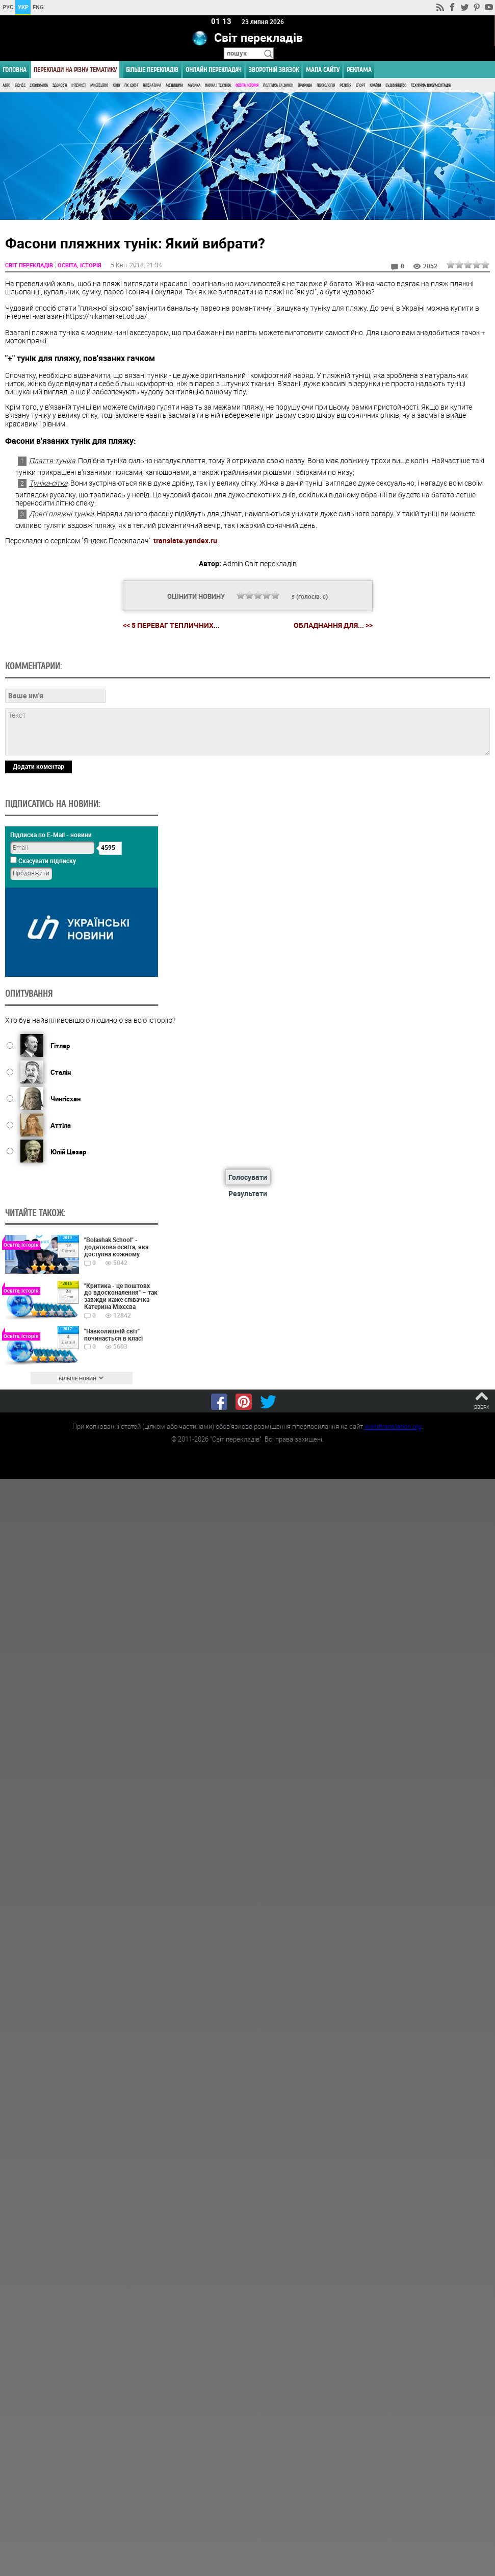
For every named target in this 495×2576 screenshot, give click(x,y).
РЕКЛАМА (359, 69)
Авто (6, 85)
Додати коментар (38, 766)
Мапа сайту (323, 69)
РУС (8, 7)
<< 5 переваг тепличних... (171, 624)
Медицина (174, 85)
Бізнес (20, 85)
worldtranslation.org (393, 1425)
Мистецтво (99, 85)
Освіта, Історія (247, 85)
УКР (23, 7)
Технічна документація (431, 85)
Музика (194, 85)
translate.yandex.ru (185, 540)
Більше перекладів (152, 69)
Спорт (360, 85)
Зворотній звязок (274, 69)
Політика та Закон (278, 85)
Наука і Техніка (218, 85)
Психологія (326, 85)
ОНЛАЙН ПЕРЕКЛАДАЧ (214, 69)
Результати (247, 1193)
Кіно (116, 85)
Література (152, 85)
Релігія (345, 85)
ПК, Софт (131, 85)
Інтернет (78, 85)
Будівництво (395, 85)
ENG (38, 7)
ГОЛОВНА (15, 69)
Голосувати (247, 1176)
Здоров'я (60, 85)
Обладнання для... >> (333, 625)
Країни (375, 85)
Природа (305, 85)
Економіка (39, 85)
